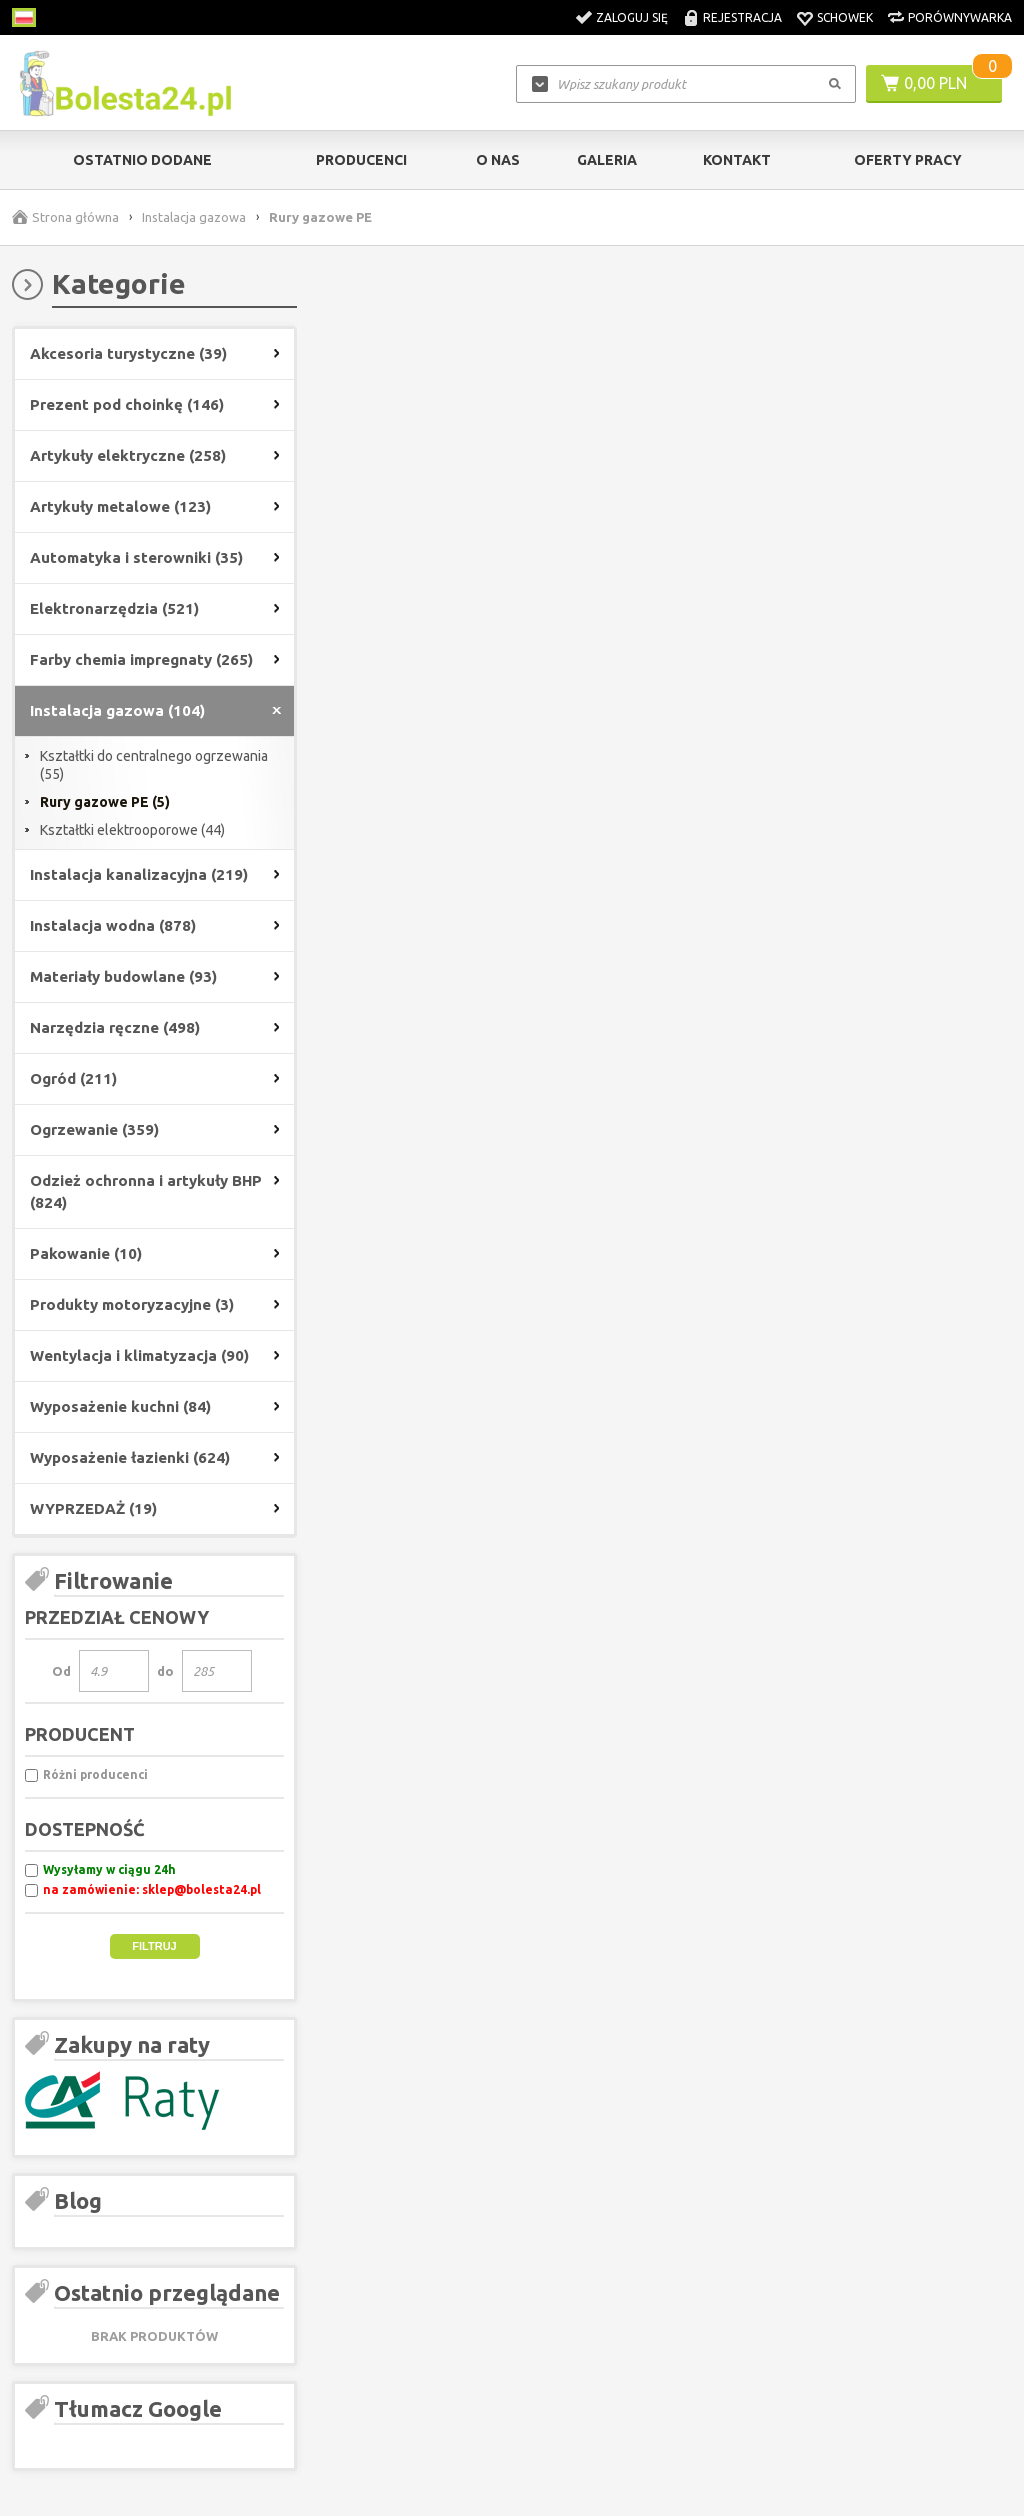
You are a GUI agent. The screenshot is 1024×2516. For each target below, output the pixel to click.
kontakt (737, 160)
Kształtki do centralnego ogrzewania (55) (154, 765)
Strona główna (75, 217)
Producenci (361, 160)
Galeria (607, 160)
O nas (498, 160)
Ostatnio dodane (142, 160)
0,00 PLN (935, 83)
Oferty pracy (908, 160)
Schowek (845, 17)
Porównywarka (960, 17)
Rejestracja (742, 17)
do (165, 1671)
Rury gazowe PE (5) (105, 802)
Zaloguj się (632, 17)
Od (61, 1671)
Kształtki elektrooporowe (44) (132, 830)
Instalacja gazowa (194, 217)
